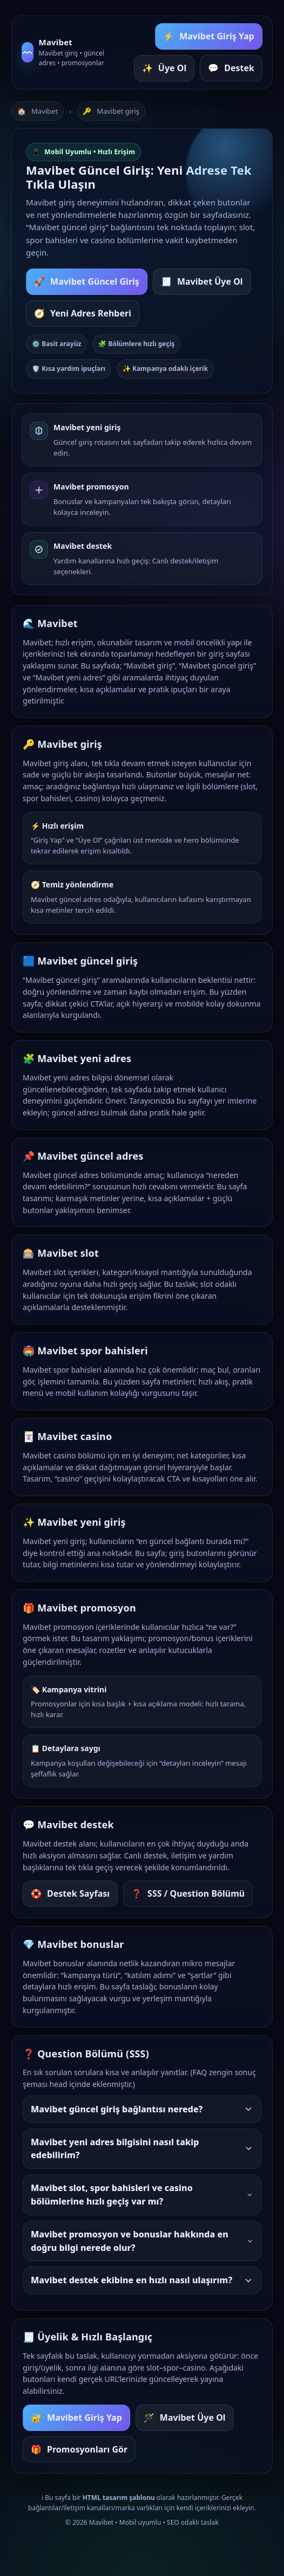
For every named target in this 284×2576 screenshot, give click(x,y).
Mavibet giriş (118, 111)
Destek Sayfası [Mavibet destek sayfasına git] (70, 1893)
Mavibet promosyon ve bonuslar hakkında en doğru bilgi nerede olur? (142, 2241)
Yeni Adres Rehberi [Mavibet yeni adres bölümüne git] (82, 313)
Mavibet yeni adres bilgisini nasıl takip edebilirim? (142, 2148)
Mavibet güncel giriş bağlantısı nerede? (142, 2109)
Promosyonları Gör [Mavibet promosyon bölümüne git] (79, 2449)
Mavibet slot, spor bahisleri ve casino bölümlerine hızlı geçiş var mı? (142, 2194)
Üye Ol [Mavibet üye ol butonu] (164, 68)
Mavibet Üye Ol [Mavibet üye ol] (185, 2418)
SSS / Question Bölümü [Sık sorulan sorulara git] (188, 1893)
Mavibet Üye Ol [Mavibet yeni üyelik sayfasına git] (202, 281)
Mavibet (44, 111)
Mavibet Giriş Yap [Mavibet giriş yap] (76, 2418)
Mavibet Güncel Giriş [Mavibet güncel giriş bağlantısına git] (86, 281)
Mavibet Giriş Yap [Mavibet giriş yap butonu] (208, 36)
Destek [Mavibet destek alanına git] (231, 68)
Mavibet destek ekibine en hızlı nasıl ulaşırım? (142, 2280)
